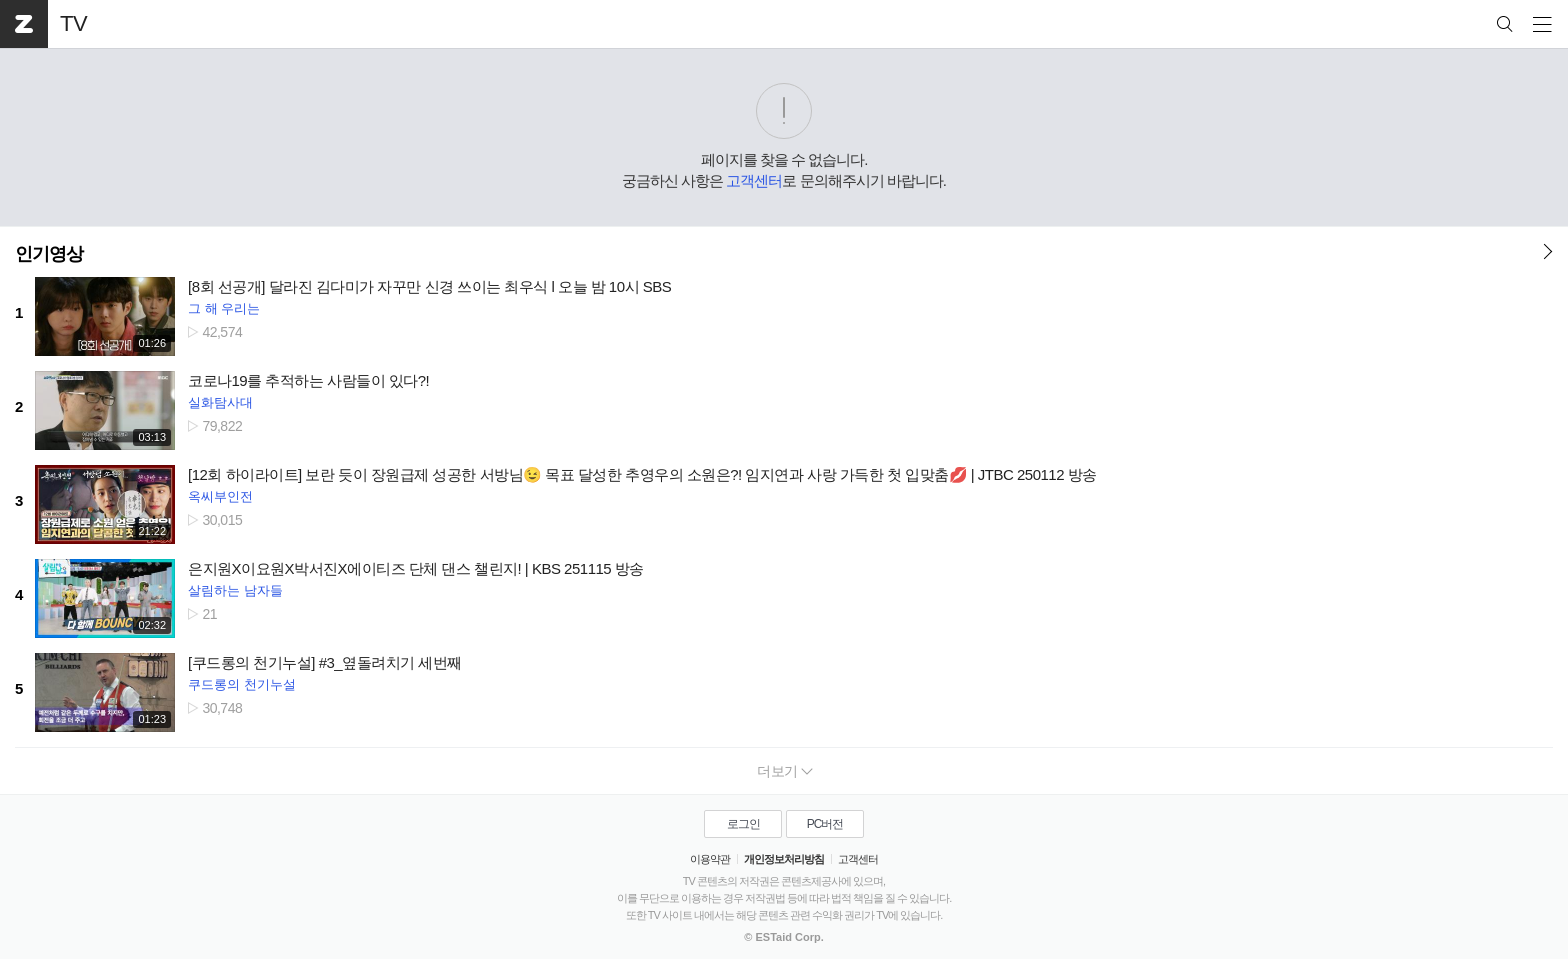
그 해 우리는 (224, 308)
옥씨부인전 (220, 496)
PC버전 (825, 824)
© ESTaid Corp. (783, 937)
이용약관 (710, 859)
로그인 (743, 824)
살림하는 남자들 (235, 590)
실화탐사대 (220, 402)
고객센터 (754, 180)
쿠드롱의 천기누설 (242, 684)
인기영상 (49, 254)
